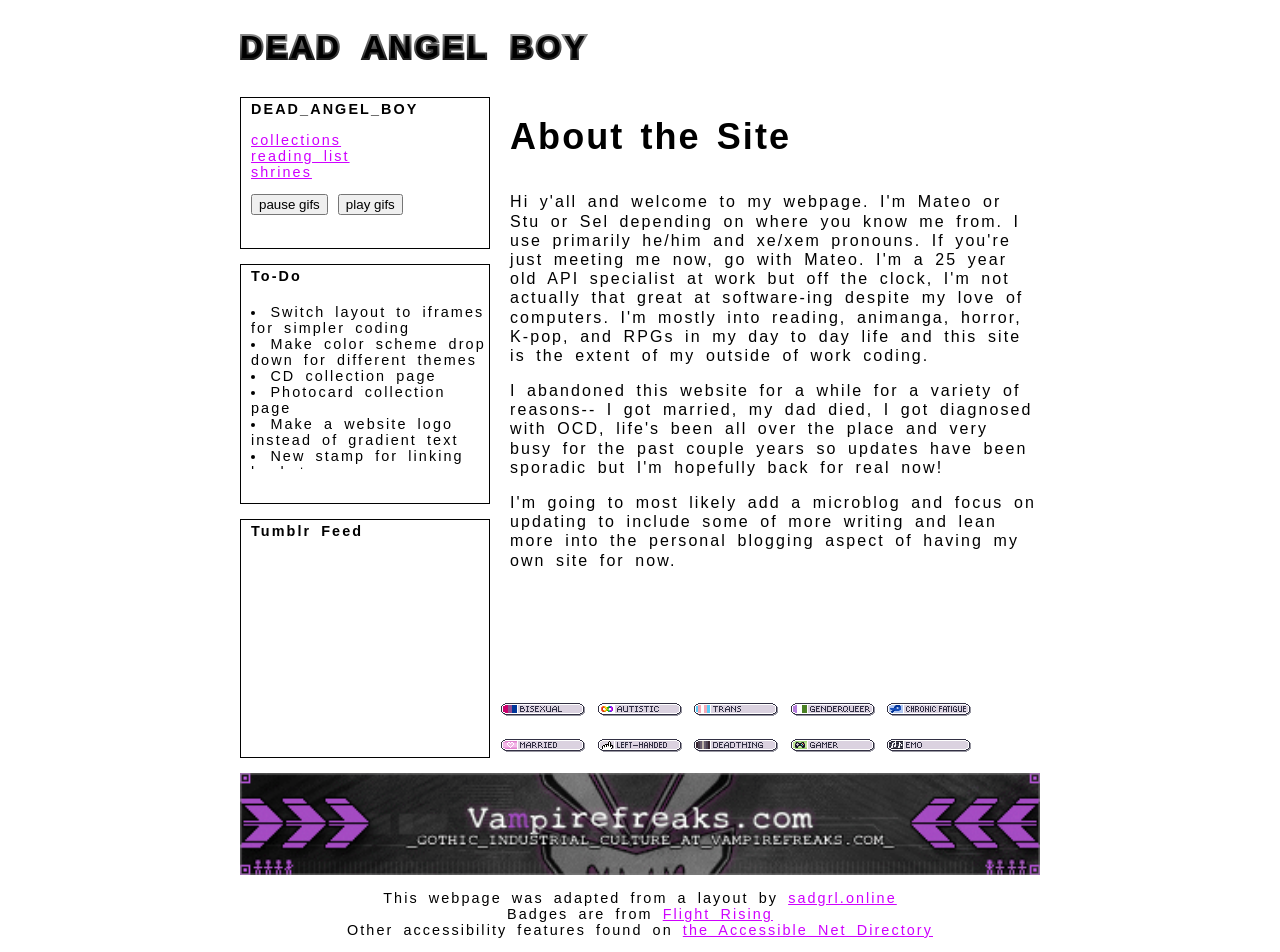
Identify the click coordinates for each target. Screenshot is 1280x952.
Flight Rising (718, 914)
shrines (281, 172)
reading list (300, 156)
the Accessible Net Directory (808, 930)
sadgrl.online (842, 898)
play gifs (370, 204)
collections (296, 140)
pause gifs (289, 204)
